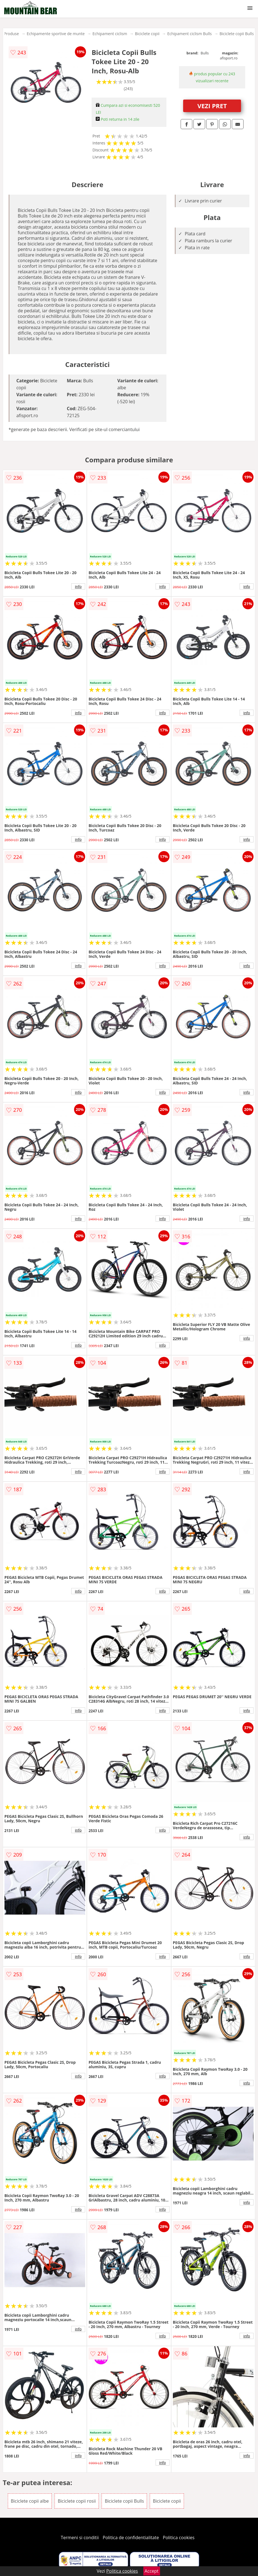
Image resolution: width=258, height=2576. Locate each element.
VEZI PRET (212, 106)
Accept (152, 2571)
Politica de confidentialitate (131, 2537)
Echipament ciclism (109, 33)
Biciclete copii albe (30, 2501)
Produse (11, 33)
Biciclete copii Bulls (237, 33)
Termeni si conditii (80, 2537)
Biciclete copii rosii (77, 2501)
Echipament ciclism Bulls (189, 33)
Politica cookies (179, 2537)
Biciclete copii (147, 33)
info (78, 586)
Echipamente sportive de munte (56, 33)
